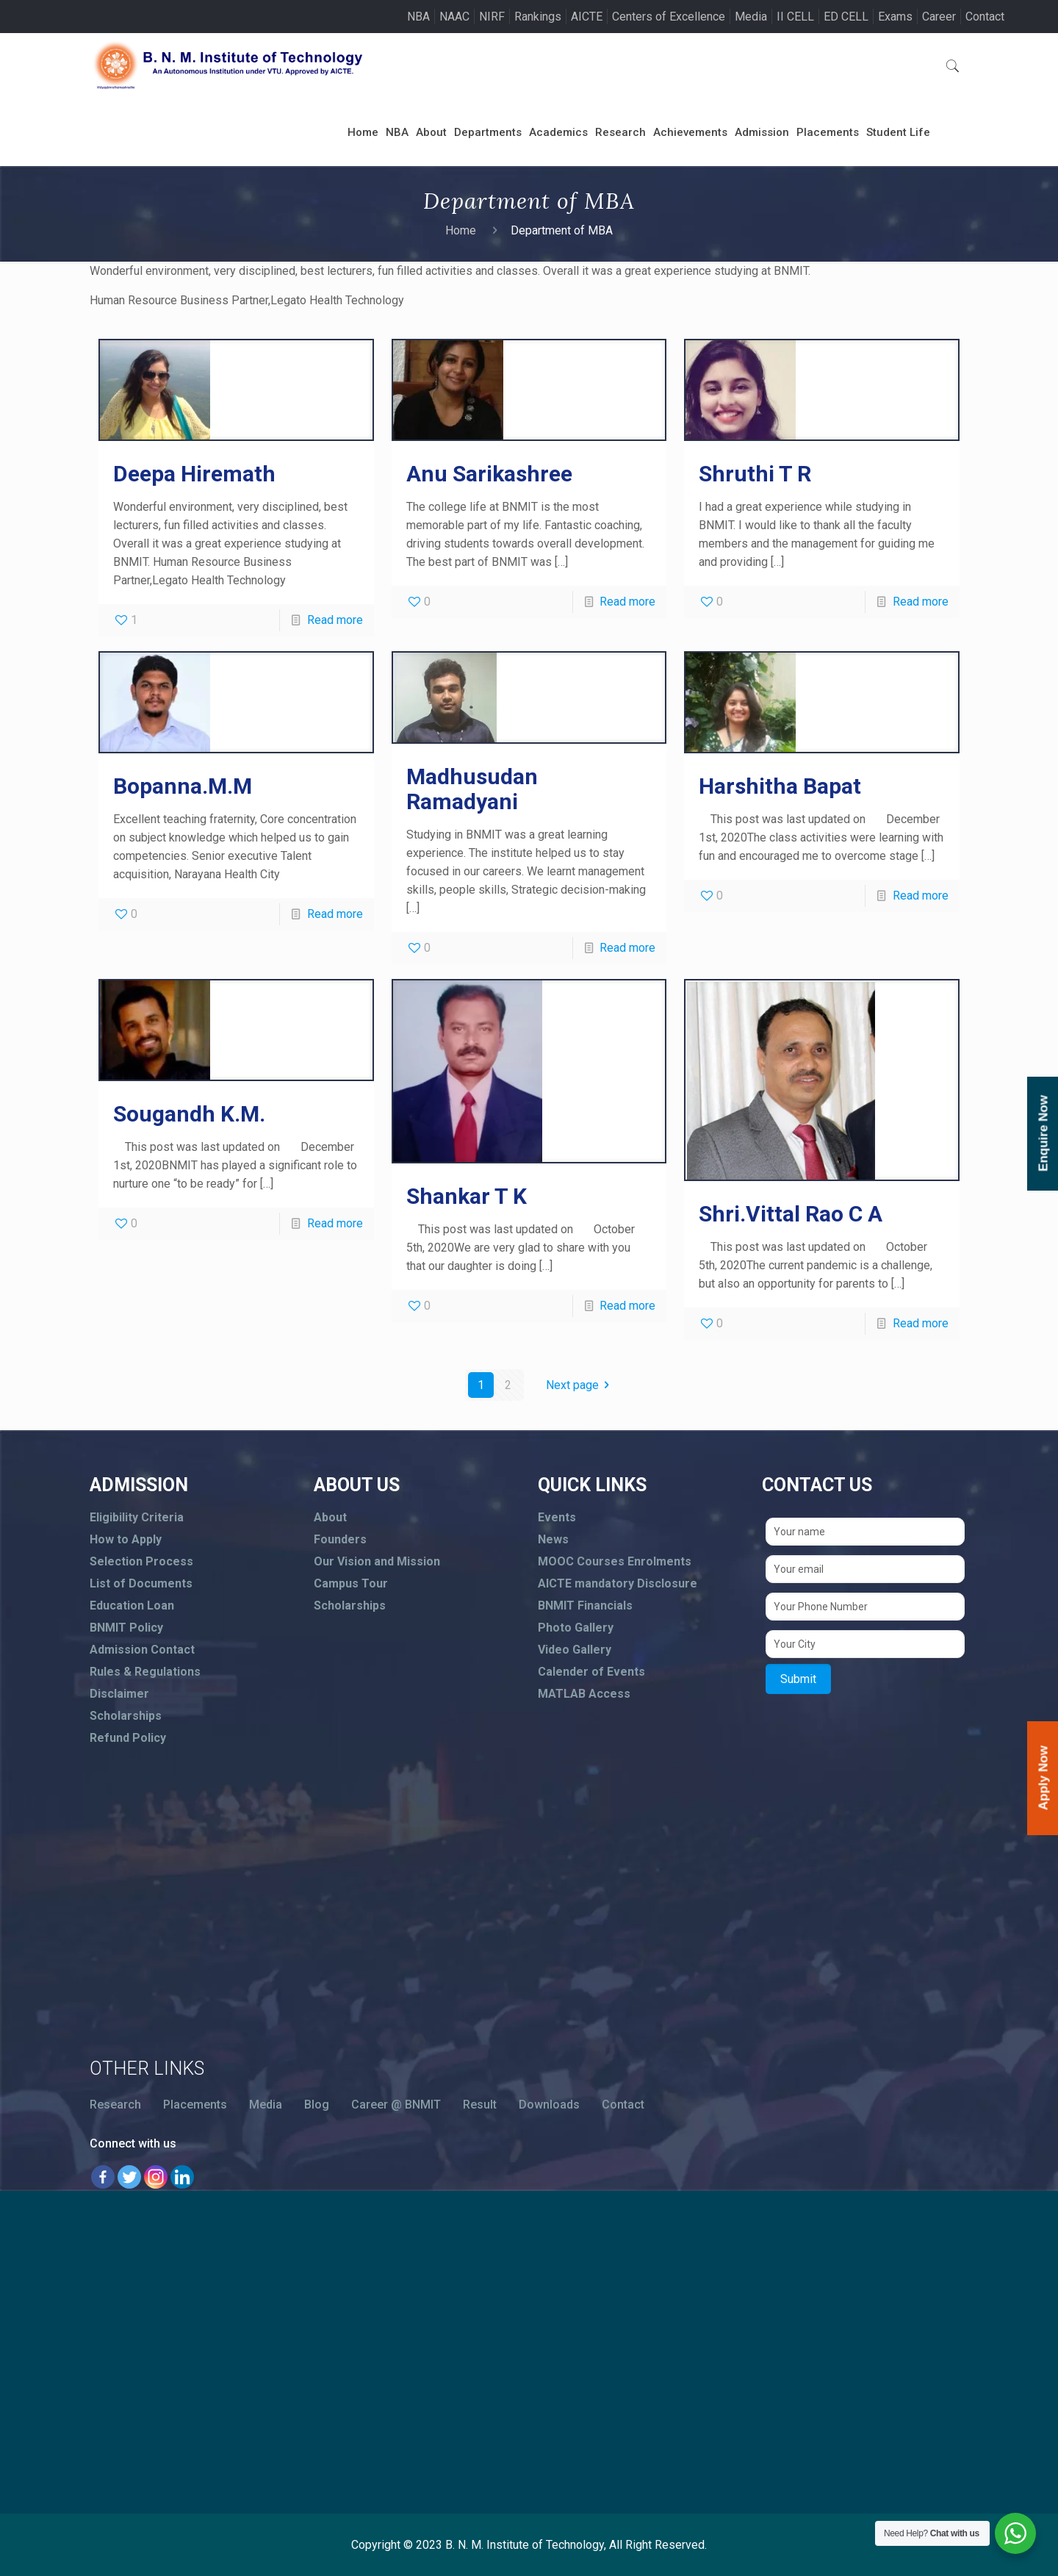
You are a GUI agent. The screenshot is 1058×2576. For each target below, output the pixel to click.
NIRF (492, 17)
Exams (895, 17)
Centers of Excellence (668, 17)
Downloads (549, 2105)
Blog (316, 2105)
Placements (195, 2105)
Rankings (537, 17)
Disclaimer (119, 1694)
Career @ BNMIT (396, 2105)
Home (460, 230)
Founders (340, 1539)
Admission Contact (142, 1650)
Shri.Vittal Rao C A (790, 1214)
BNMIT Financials (585, 1605)
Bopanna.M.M (182, 786)
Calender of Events (591, 1672)
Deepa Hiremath (194, 474)
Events (557, 1517)
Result (480, 2105)
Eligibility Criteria (137, 1517)
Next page (580, 1385)
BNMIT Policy (126, 1628)
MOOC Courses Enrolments (614, 1561)
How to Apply (126, 1539)
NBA (418, 17)
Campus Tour (351, 1583)
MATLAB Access (584, 1694)
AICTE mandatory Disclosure (617, 1583)
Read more (335, 620)
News (553, 1539)
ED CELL (846, 17)
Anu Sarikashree (489, 474)
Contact (984, 17)
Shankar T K (466, 1196)
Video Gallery (574, 1650)
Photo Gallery (575, 1628)
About (330, 1517)
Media (751, 17)
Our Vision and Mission (377, 1561)
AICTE (586, 17)
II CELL (795, 17)
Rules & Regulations (145, 1672)
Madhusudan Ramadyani (472, 789)
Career (939, 17)
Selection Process (141, 1561)
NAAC (454, 17)
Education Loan (132, 1605)
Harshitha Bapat (780, 786)
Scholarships (126, 1716)
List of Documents (141, 1583)
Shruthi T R (755, 474)
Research (115, 2105)
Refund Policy (128, 1738)
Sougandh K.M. (189, 1114)
